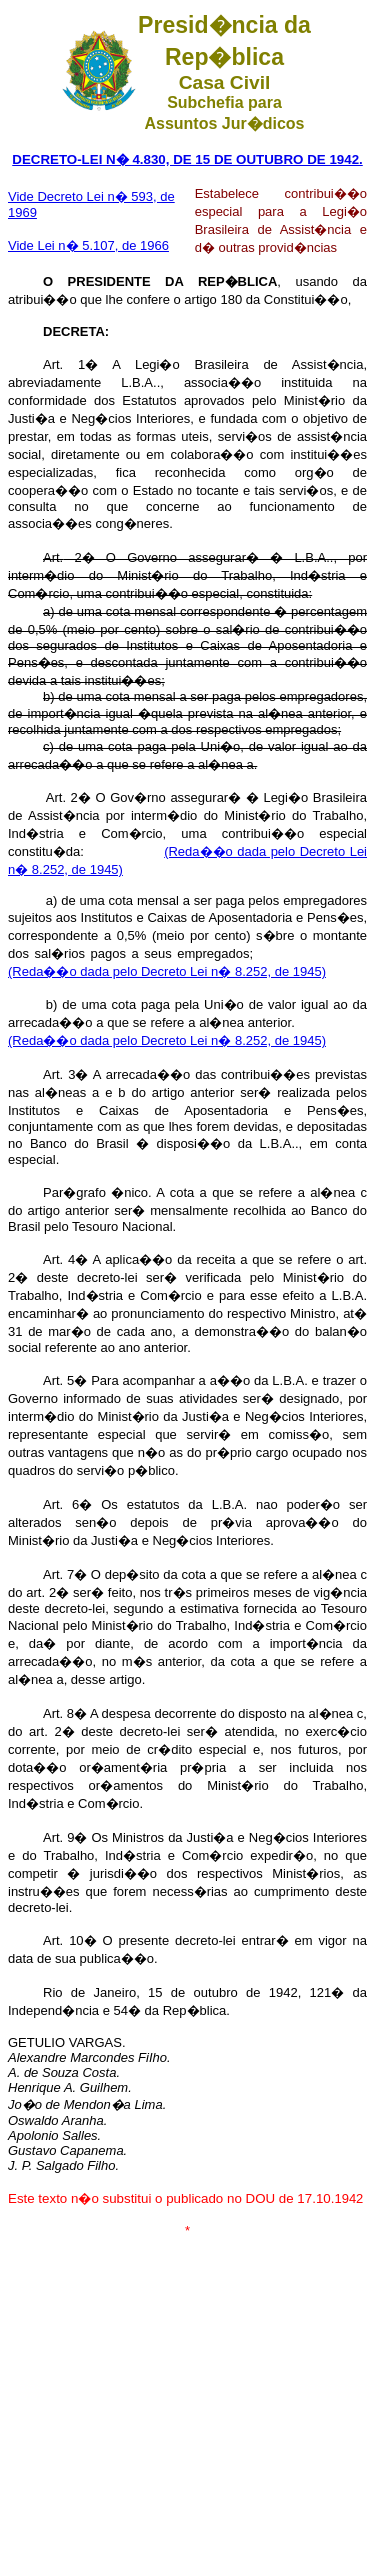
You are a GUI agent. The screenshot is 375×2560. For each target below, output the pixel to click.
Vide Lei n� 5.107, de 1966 (88, 245)
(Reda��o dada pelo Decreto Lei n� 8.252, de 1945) (167, 971)
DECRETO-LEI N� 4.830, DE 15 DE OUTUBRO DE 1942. (187, 159)
